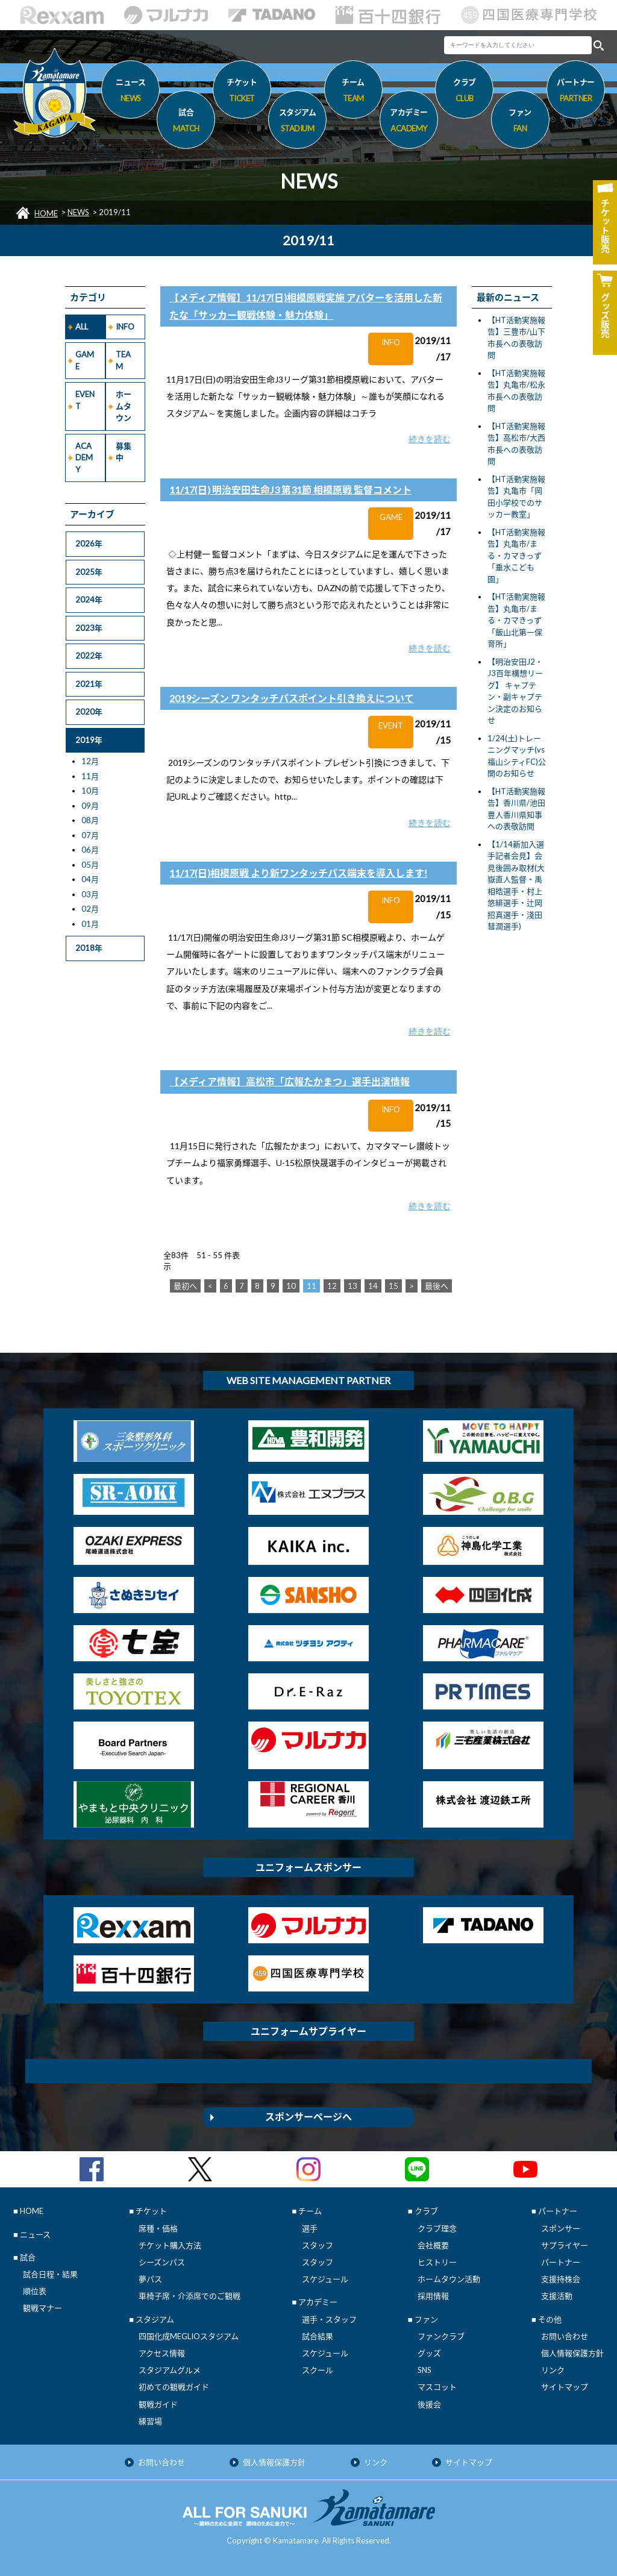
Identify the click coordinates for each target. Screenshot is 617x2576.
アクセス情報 (162, 2353)
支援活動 (556, 2296)
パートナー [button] (575, 92)
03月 (90, 894)
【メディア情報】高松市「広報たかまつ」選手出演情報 (289, 1081)
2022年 (88, 655)
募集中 (123, 452)
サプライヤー (564, 2245)
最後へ (436, 1286)
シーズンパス (162, 2262)
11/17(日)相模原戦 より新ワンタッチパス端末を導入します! (298, 873)
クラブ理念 (437, 2228)
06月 (90, 849)
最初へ (185, 1286)
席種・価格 (158, 2228)
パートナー (560, 2262)
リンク (553, 2370)
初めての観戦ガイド (174, 2387)
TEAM (123, 360)
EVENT (85, 400)
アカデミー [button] (408, 122)
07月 (90, 835)
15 (393, 1286)
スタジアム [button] (297, 122)
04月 (90, 879)
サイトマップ (564, 2387)
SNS (424, 2370)
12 (332, 1286)
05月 (90, 865)
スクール (317, 2370)
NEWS (78, 212)
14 (373, 1286)
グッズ (429, 2353)
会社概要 (433, 2245)
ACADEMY (84, 457)
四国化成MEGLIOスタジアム (189, 2336)
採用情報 (433, 2296)
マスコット (437, 2387)
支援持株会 (560, 2279)
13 (352, 1286)
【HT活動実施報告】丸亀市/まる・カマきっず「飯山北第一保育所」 (516, 620)
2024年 (88, 599)
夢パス (150, 2279)
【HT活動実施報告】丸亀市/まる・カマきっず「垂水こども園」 (516, 555)
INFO (125, 326)
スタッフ (317, 2245)
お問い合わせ (564, 2336)
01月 (90, 924)
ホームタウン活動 (449, 2279)
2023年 (88, 628)
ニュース (130, 92)
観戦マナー (42, 2308)
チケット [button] (242, 92)
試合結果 (317, 2336)
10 (291, 1286)
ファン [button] (520, 122)
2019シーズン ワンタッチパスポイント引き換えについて (291, 698)
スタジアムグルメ (170, 2370)
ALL (81, 326)
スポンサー (560, 2228)
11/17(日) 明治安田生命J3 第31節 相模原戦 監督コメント (290, 489)
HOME (46, 213)
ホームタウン (123, 405)
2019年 (88, 740)
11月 (90, 776)
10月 (90, 790)
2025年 (88, 572)
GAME (84, 360)
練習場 (150, 2421)
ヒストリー (437, 2262)
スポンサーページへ (308, 2116)
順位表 (34, 2291)
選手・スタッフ (329, 2319)
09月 (90, 805)
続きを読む (430, 439)
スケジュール (325, 2279)
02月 (90, 909)
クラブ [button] (464, 92)
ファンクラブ (441, 2336)
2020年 (88, 711)
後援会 (429, 2404)
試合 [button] (185, 122)
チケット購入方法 (170, 2245)
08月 (90, 820)
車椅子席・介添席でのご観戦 (189, 2296)
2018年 (88, 948)
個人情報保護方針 (572, 2353)
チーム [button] (353, 92)
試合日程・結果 (50, 2274)
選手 (310, 2228)
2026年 (88, 543)
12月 (90, 761)
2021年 (88, 684)
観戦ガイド (158, 2404)
